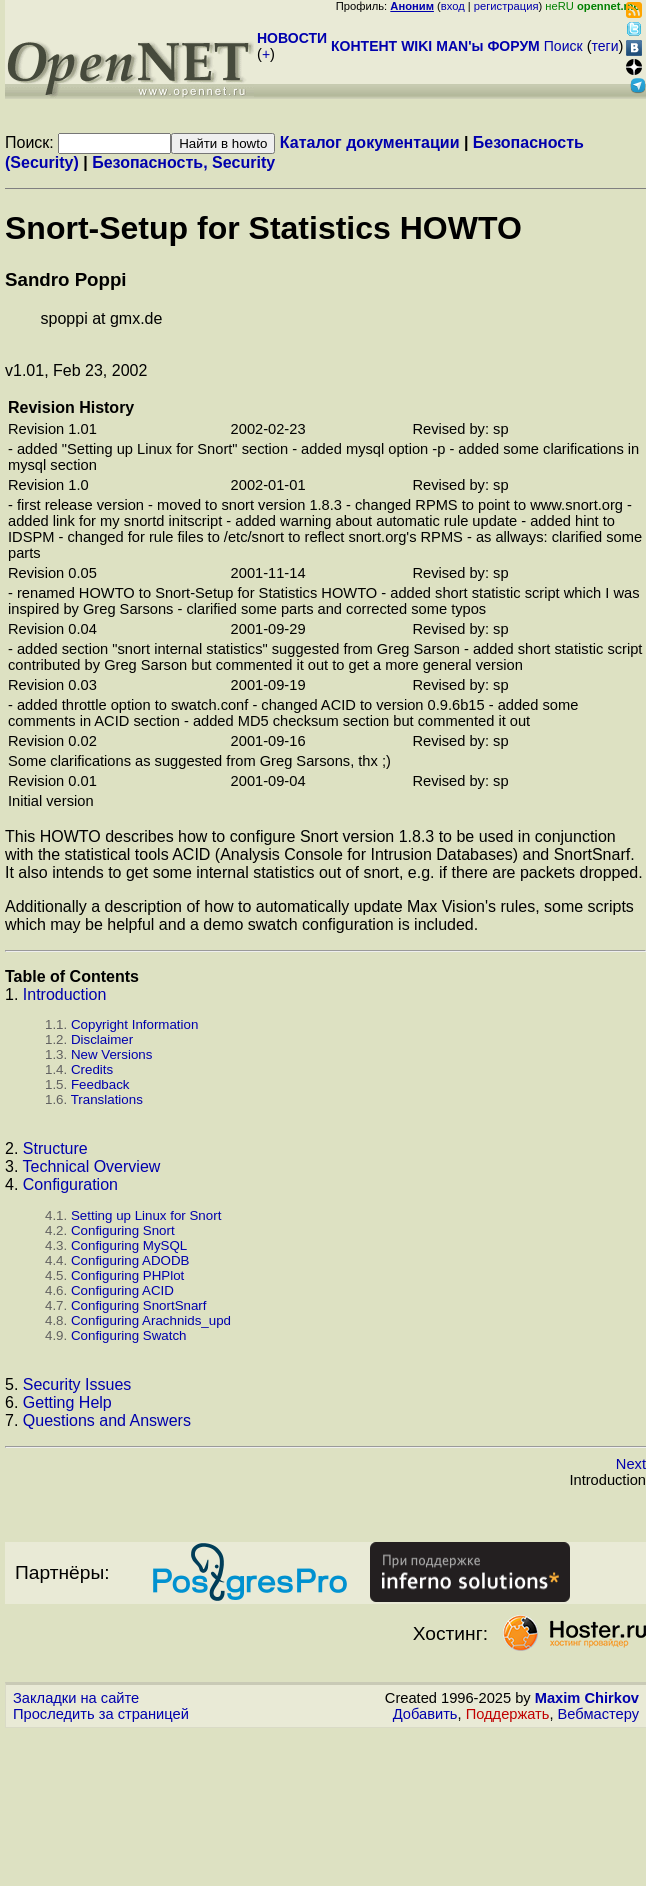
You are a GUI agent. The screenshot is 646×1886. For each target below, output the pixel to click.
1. (14, 994)
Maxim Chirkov (587, 1698)
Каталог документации (370, 142)
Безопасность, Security (183, 162)
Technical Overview (92, 1166)
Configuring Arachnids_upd (151, 1320)
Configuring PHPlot (127, 1275)
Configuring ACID (122, 1290)
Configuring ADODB (130, 1260)
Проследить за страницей (101, 1714)
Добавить (425, 1714)
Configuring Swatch (129, 1335)
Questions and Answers (107, 1420)
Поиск (563, 46)
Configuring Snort (123, 1230)
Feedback (100, 1084)
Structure (55, 1148)
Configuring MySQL (129, 1245)
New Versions (112, 1054)
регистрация (506, 6)
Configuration (70, 1184)
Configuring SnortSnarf (139, 1305)
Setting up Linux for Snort (146, 1215)
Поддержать (508, 1714)
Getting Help (67, 1402)
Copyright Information (134, 1024)
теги (605, 46)
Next (631, 1464)
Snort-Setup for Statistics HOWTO (263, 228)
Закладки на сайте (76, 1698)
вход (453, 6)
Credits (92, 1069)
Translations (107, 1099)
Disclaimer (102, 1039)
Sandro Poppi (66, 279)
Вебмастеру (598, 1714)
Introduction (65, 994)
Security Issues (77, 1384)
